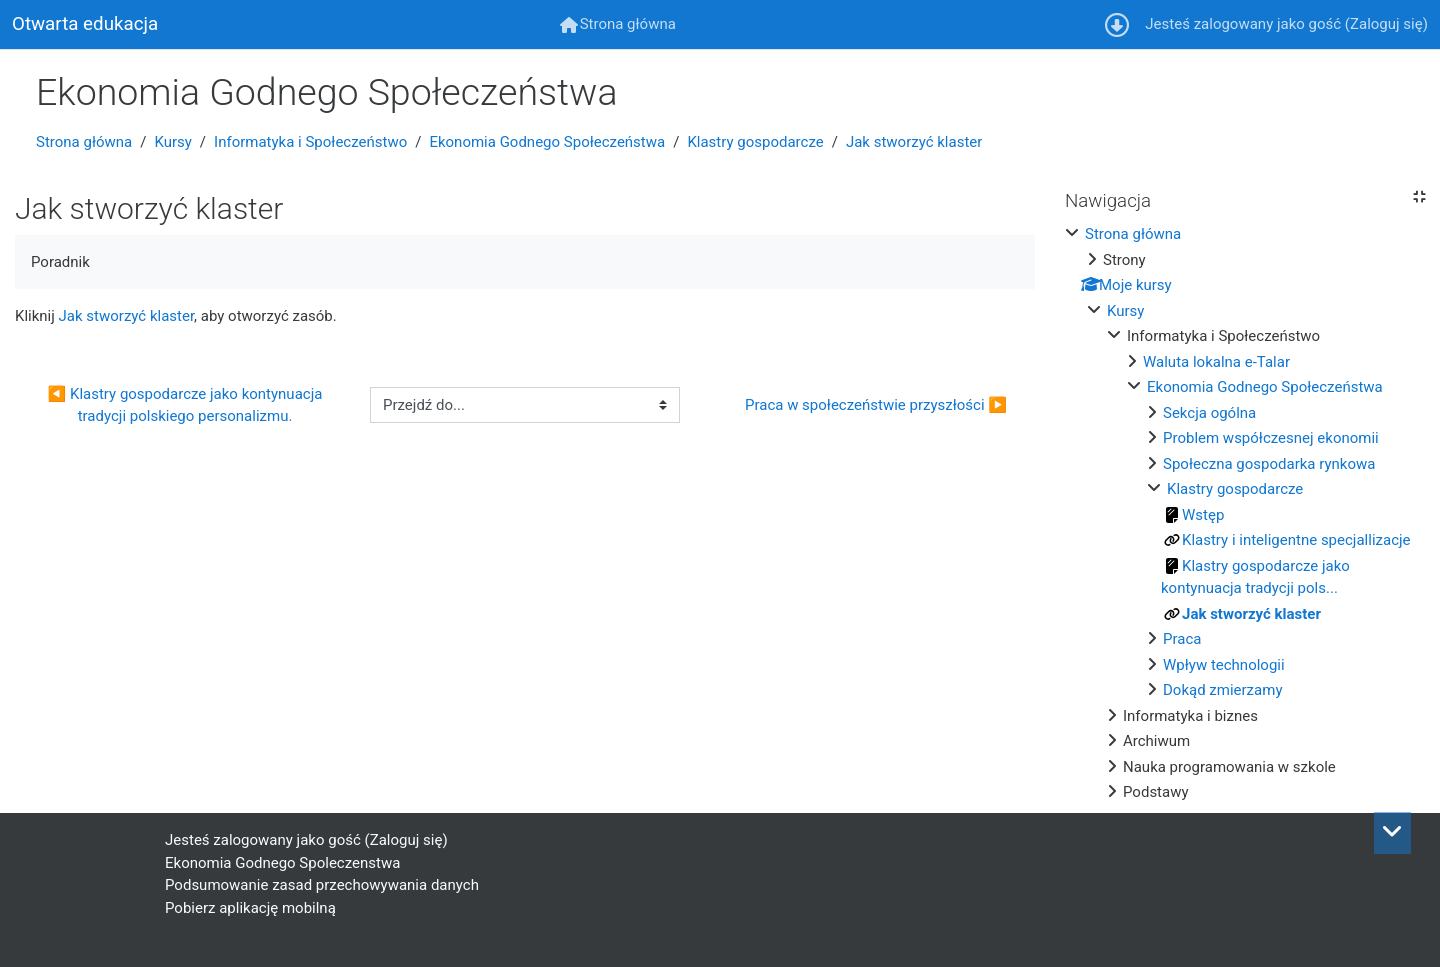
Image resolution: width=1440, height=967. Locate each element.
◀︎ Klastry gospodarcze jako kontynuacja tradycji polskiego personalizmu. (187, 405)
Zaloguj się (1386, 24)
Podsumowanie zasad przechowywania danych (322, 885)
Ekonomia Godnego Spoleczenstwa (282, 863)
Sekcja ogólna (1209, 413)
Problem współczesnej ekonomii (1271, 438)
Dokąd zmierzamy (1222, 690)
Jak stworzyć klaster (914, 142)
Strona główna (84, 142)
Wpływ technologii (1224, 665)
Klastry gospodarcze (755, 142)
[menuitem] (618, 24)
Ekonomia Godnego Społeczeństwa (547, 142)
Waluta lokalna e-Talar (1216, 362)
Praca (1182, 639)
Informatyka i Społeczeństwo (310, 142)
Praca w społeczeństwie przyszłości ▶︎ (876, 405)
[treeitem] (1245, 513)
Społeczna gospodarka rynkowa (1269, 464)
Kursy (172, 142)
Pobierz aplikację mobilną (250, 908)
